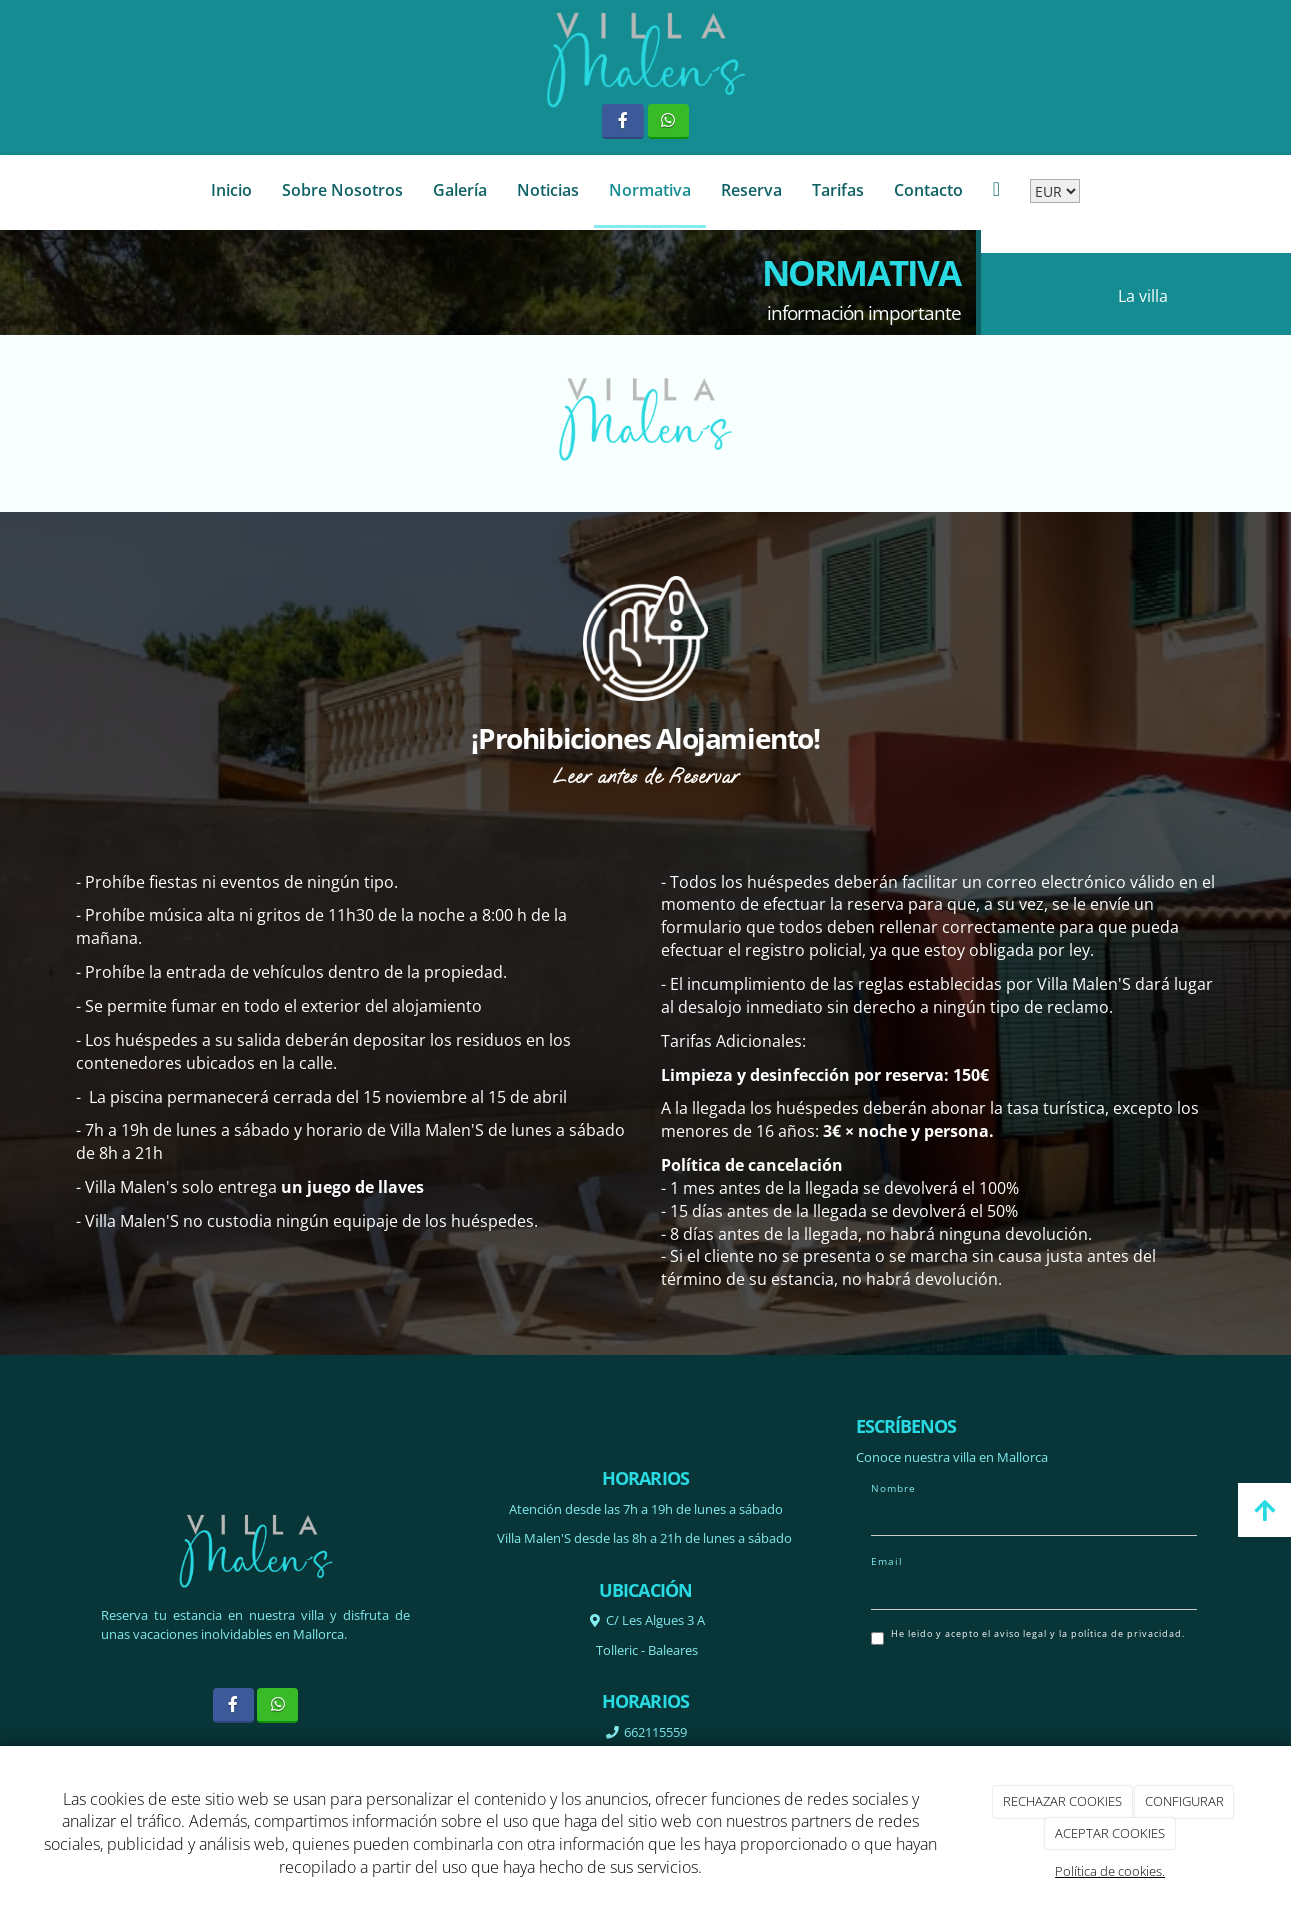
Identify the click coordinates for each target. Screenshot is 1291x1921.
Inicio (231, 190)
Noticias (548, 190)
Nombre (893, 1488)
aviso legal (1020, 1633)
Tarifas (838, 190)
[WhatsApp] (668, 121)
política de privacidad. (1128, 1633)
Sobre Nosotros (342, 190)
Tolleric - (645, 1650)
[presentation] (1023, 1704)
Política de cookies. (1110, 1871)
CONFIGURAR (1184, 1801)
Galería (460, 190)
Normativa (650, 190)
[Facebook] (622, 121)
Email (887, 1561)
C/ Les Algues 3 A (655, 1620)
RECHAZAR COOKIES (1062, 1801)
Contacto (928, 190)
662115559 (654, 1732)
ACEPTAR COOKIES (1110, 1833)
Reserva (751, 190)
